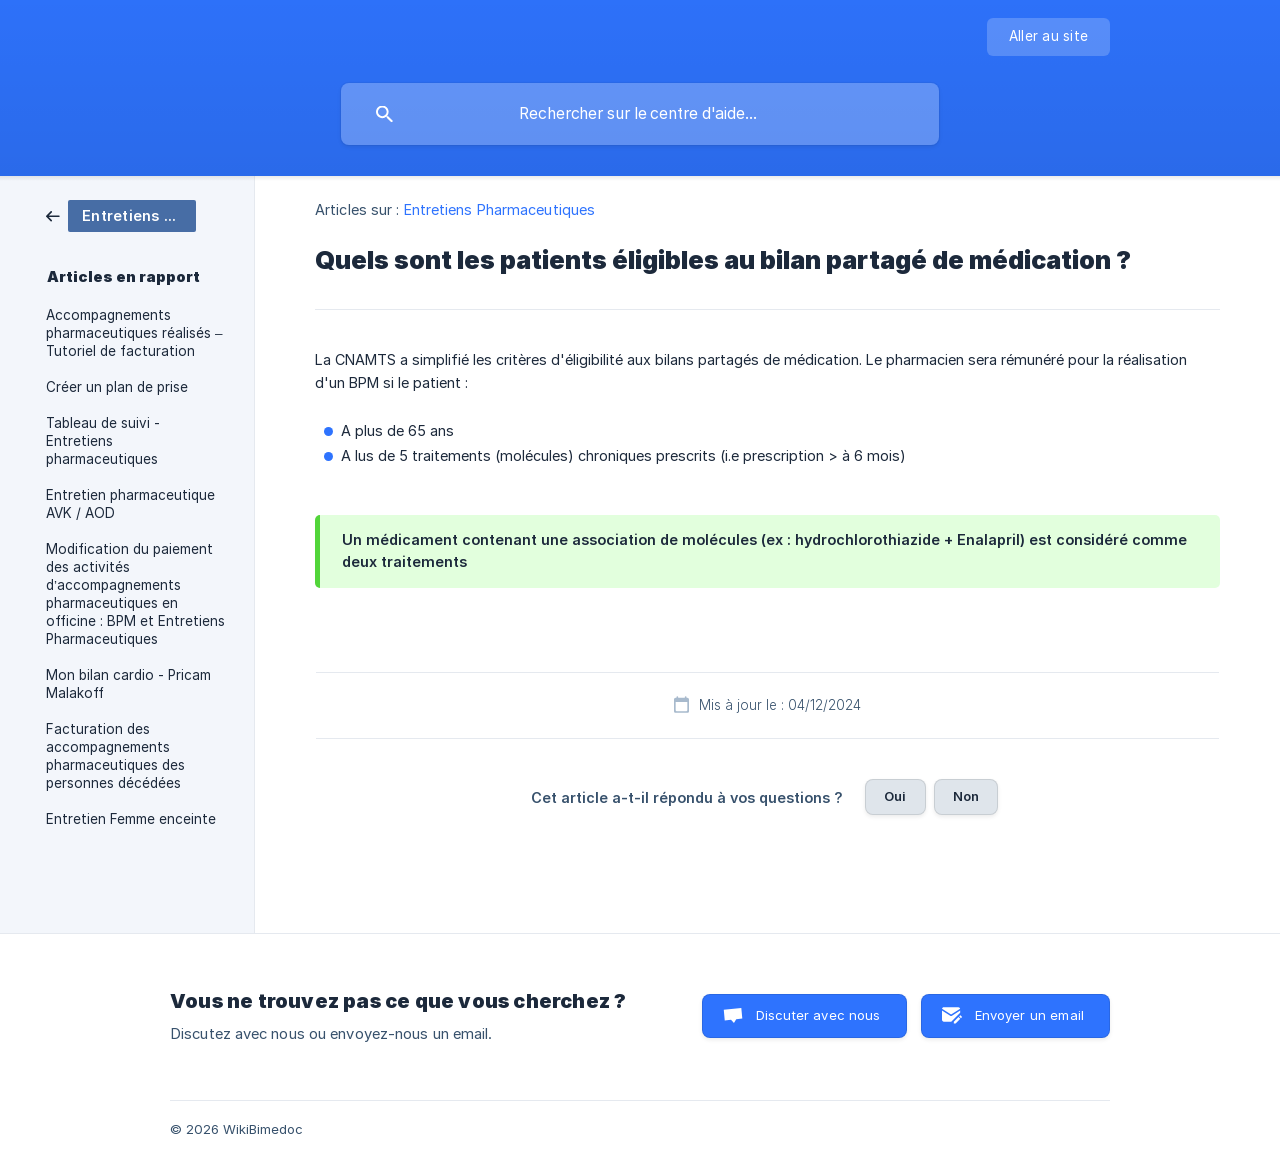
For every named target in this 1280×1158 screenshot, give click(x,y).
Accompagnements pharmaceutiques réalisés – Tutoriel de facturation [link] (134, 333)
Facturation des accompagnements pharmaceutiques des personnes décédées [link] (115, 756)
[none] (1048, 37)
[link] (121, 214)
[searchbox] (640, 114)
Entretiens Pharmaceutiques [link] (500, 209)
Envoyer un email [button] (1029, 1015)
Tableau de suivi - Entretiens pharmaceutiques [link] (103, 441)
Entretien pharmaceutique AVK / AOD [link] (130, 504)
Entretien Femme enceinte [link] (131, 819)
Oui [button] (895, 796)
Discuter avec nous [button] (818, 1015)
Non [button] (966, 796)
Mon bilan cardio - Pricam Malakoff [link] (128, 684)
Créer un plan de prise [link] (117, 387)
